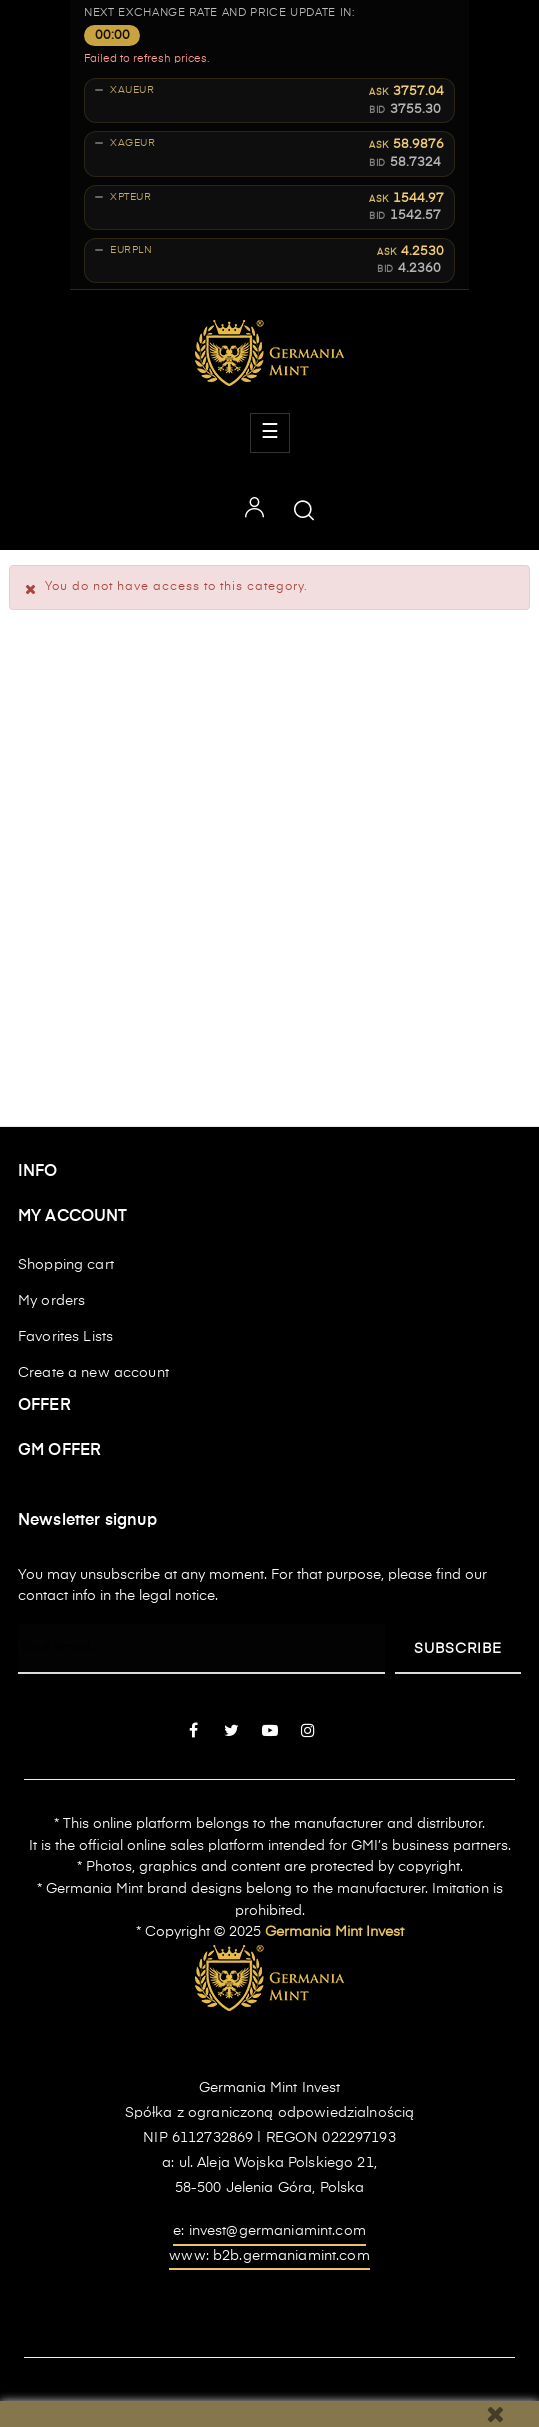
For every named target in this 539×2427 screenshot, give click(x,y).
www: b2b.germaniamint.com (269, 2256)
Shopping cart (66, 1265)
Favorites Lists (65, 1337)
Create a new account (93, 1373)
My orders (51, 1301)
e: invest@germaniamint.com (269, 2231)
